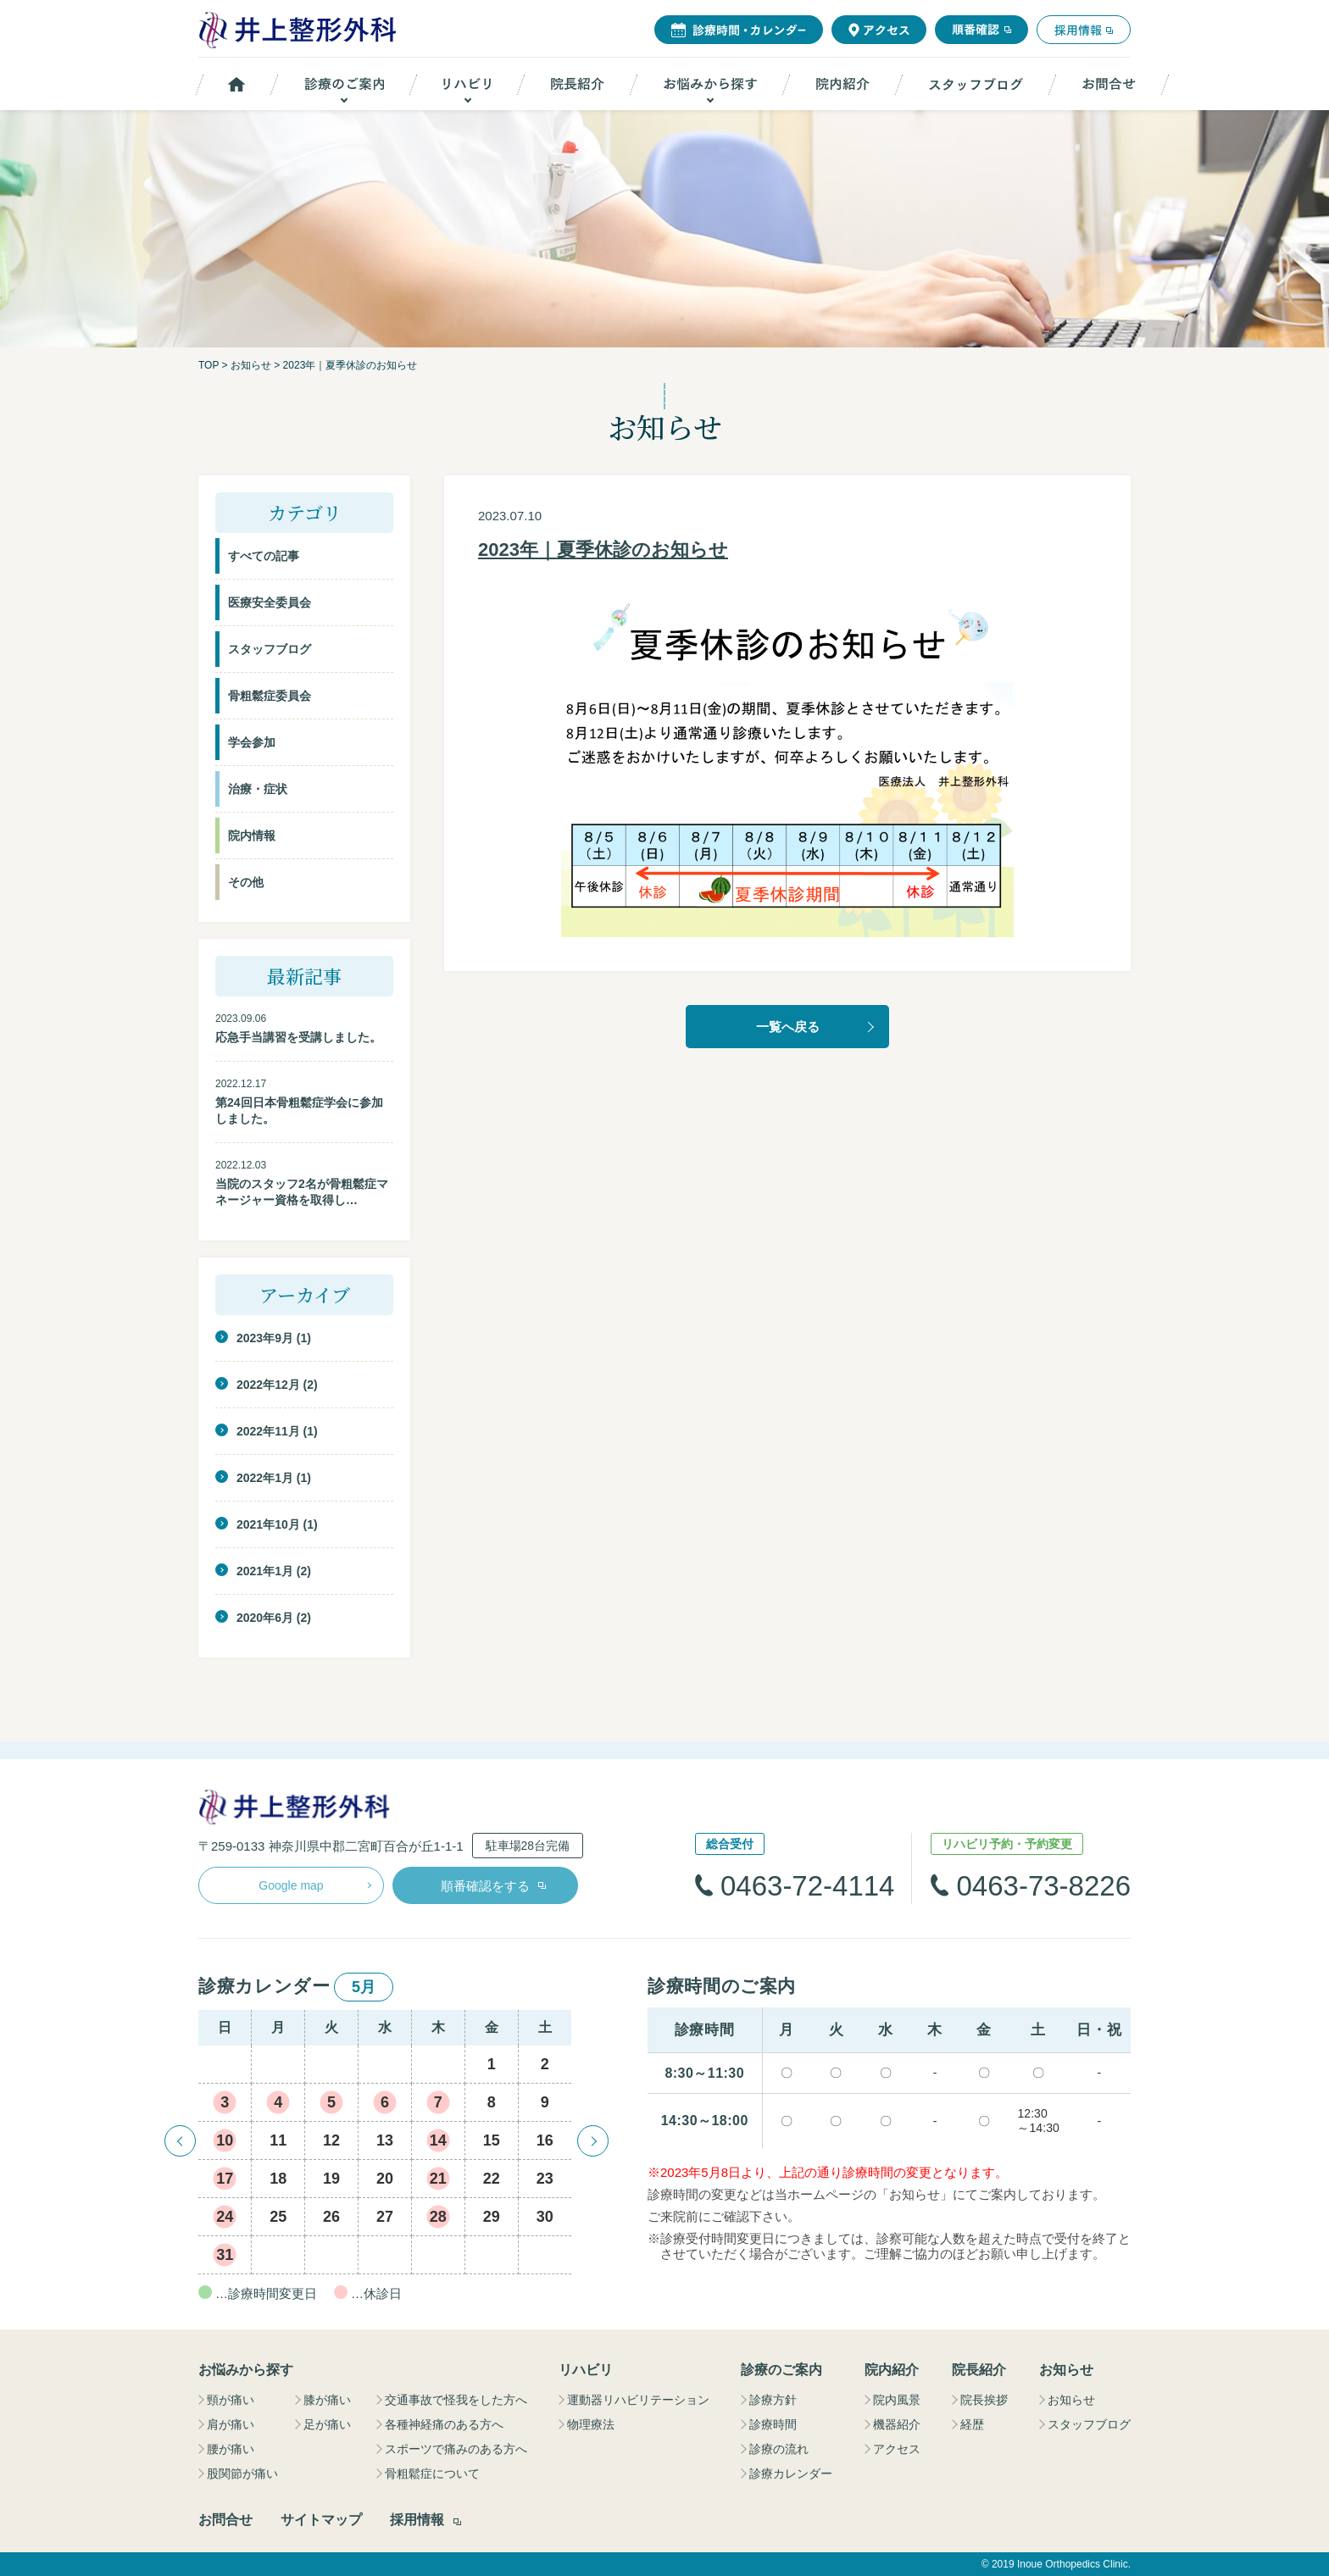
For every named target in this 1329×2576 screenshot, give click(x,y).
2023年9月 (264, 1338)
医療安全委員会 (269, 602)
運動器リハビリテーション (638, 2400)
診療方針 (773, 2400)
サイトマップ (321, 2520)
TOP (208, 365)
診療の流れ (779, 2449)
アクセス (896, 2449)
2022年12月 (268, 1385)
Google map (291, 1885)
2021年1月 (264, 1571)
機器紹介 (896, 2424)
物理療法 (590, 2424)
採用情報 (417, 2520)
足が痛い (327, 2424)
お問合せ (225, 2520)
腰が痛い (230, 2449)
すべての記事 (263, 556)
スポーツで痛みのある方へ (456, 2449)
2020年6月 (264, 1618)
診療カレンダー (790, 2473)
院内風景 (896, 2400)
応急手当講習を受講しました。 (298, 1037)
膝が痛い (327, 2400)
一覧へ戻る (788, 1026)
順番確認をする (485, 1886)
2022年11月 (268, 1431)
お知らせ (251, 365)
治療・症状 (257, 789)
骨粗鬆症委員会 (269, 695)
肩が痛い (230, 2424)
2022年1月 (264, 1478)
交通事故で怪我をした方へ (456, 2400)
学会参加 (251, 742)
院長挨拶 (984, 2400)
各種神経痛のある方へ (444, 2424)
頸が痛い (230, 2400)
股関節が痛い (242, 2473)
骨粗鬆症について (432, 2473)
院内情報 (251, 835)
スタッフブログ (269, 649)
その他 (246, 882)
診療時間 (773, 2424)
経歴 (972, 2424)
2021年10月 (268, 1524)
